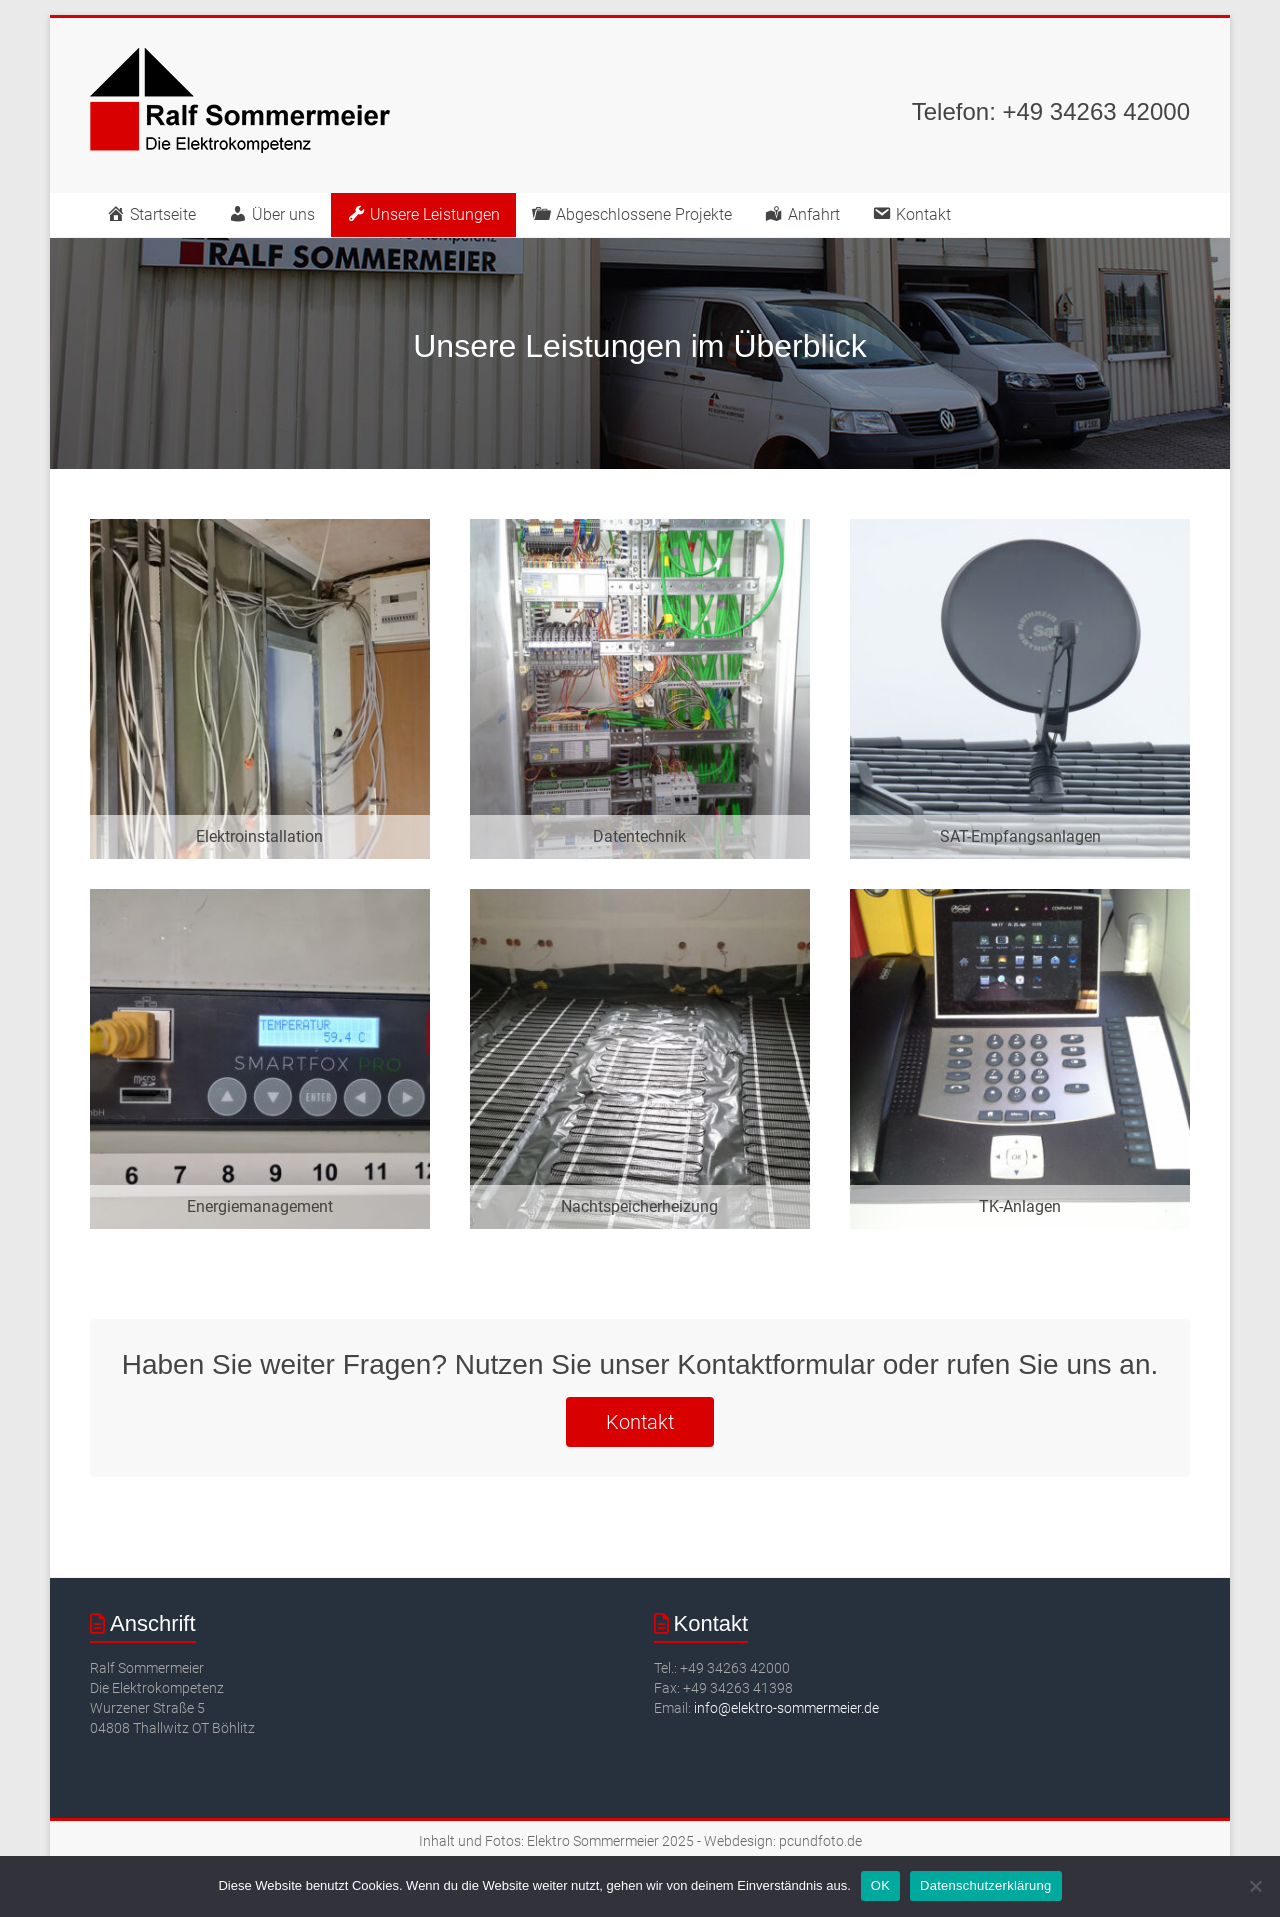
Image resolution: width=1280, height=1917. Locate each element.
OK (880, 1885)
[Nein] (1255, 1886)
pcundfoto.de (820, 1841)
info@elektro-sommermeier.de (786, 1708)
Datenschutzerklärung (985, 1885)
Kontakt (640, 1422)
